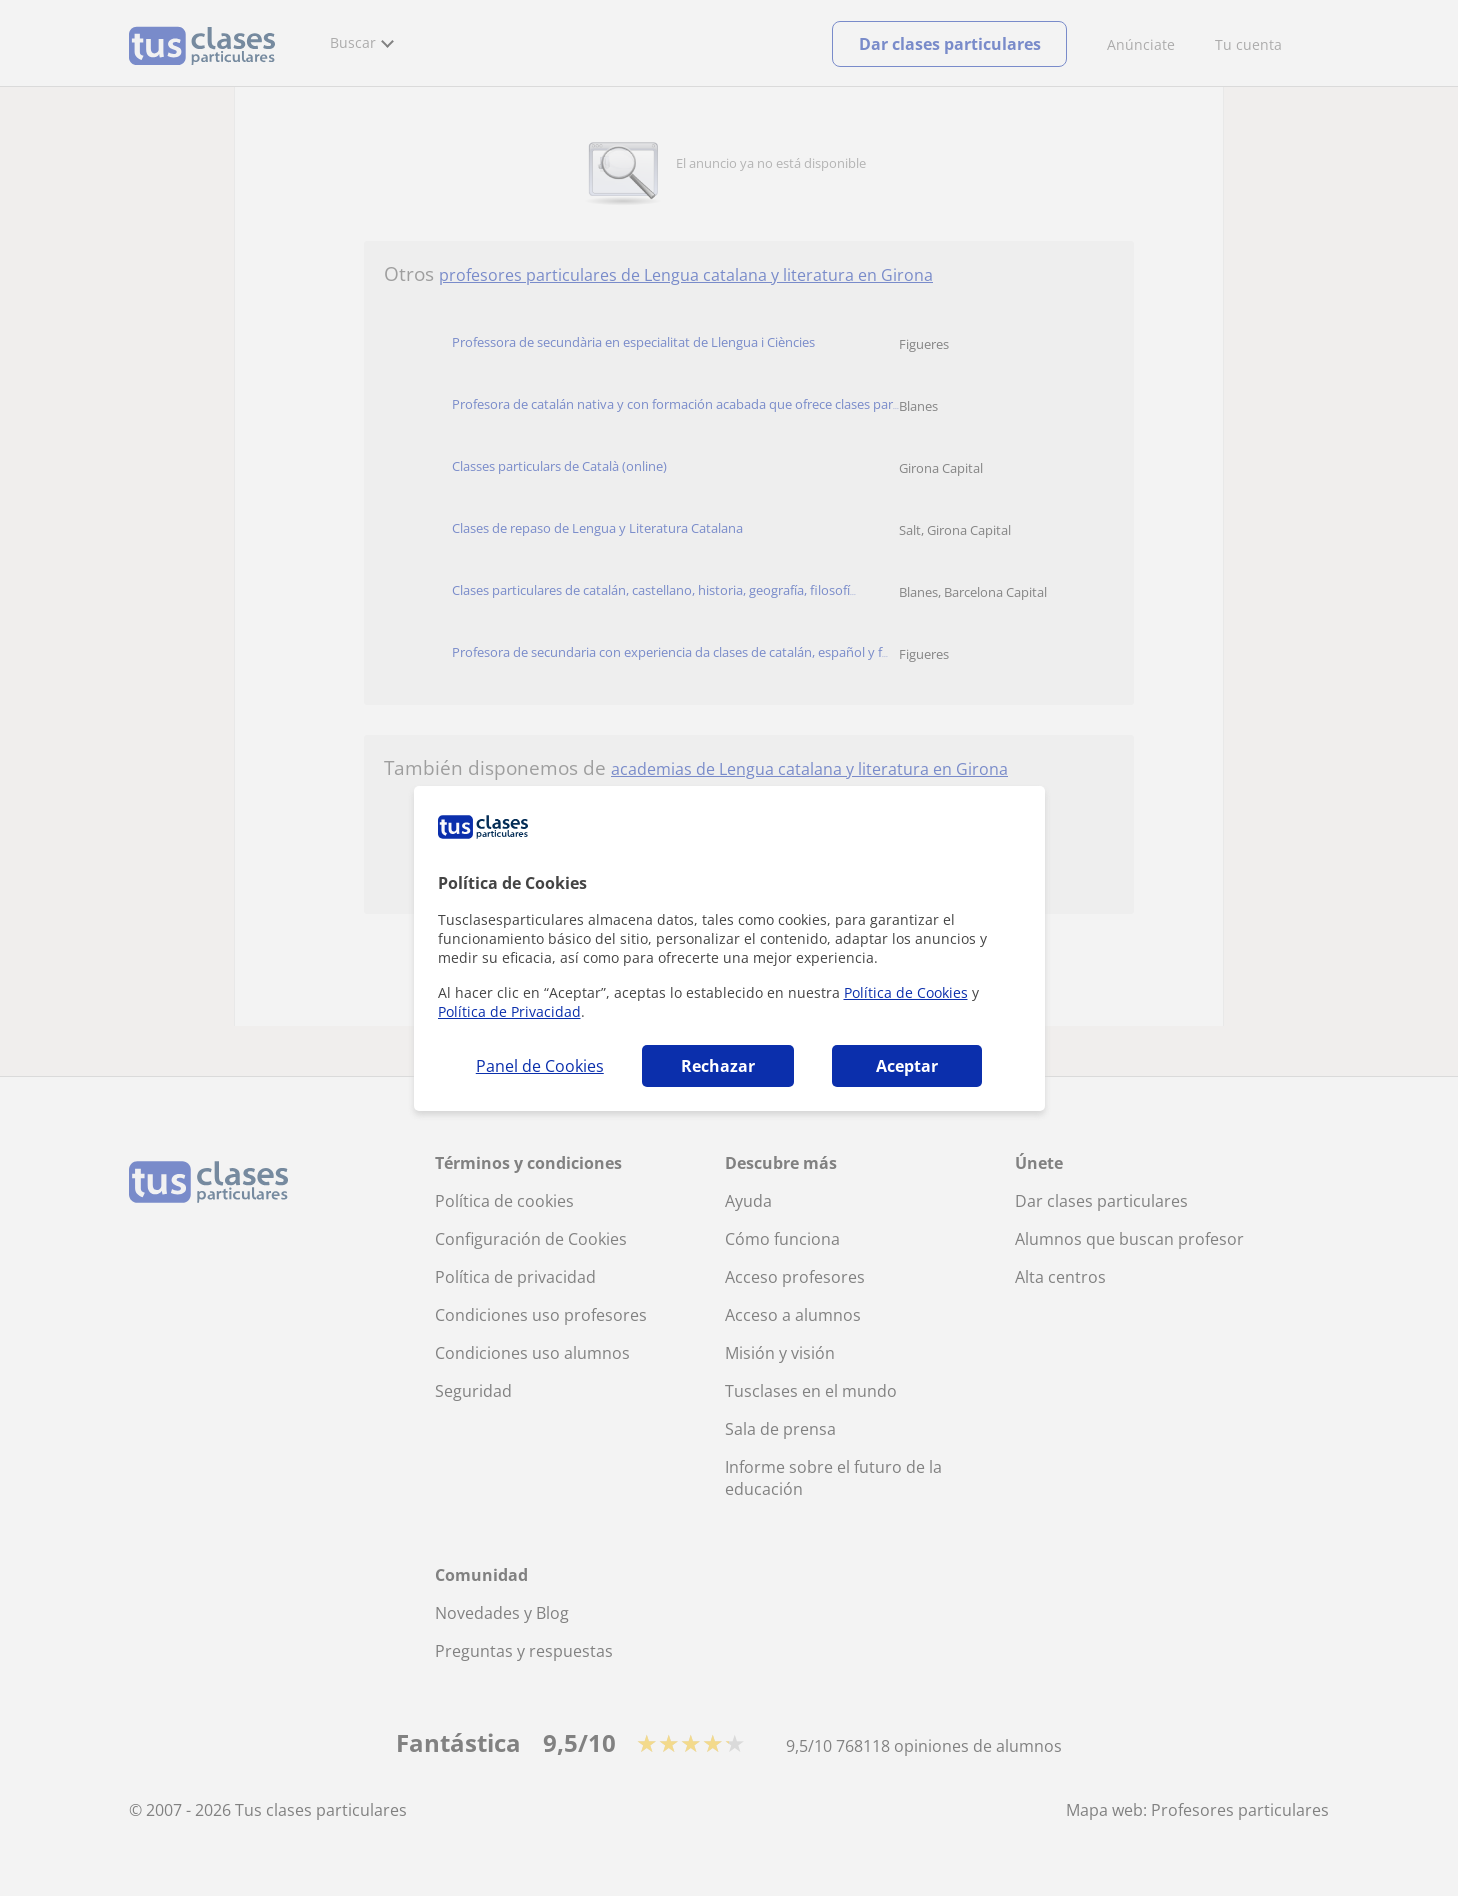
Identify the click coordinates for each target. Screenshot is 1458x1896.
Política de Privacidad (509, 1011)
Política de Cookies (906, 992)
